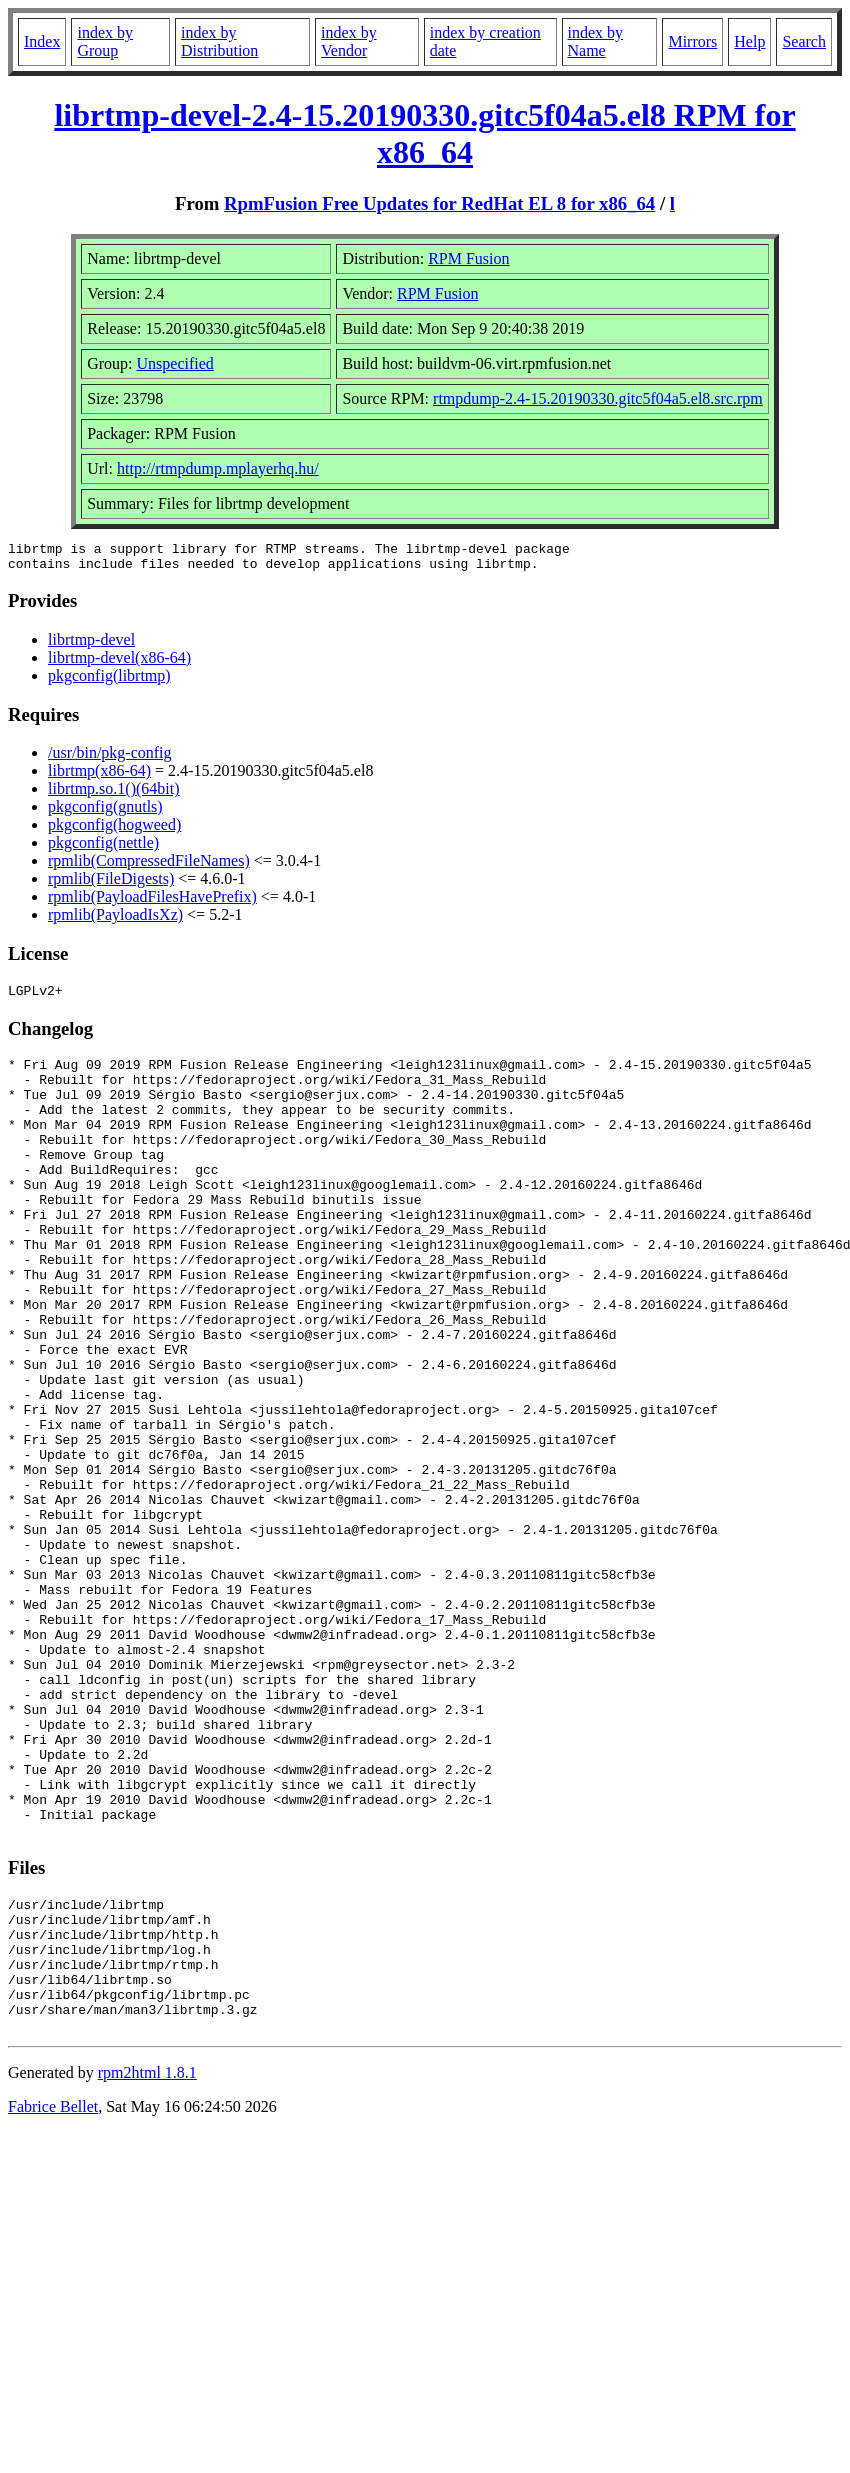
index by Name (596, 41)
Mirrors (692, 41)
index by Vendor (349, 41)
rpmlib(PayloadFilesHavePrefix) (152, 902)
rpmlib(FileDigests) (111, 884)
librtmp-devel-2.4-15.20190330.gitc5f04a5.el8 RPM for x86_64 (424, 133)
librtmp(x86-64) (99, 776)
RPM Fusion (468, 258)
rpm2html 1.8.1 (147, 2264)
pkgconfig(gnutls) (105, 812)
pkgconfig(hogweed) (114, 830)
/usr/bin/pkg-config (110, 758)
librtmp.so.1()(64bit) (114, 794)
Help (749, 41)
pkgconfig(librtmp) (109, 681)
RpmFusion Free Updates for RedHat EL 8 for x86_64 (439, 203)
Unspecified (175, 363)
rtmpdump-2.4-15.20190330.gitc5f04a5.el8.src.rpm (598, 398)
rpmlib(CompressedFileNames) (149, 866)
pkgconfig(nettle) (103, 848)
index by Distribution (219, 41)
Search (804, 41)
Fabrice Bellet (53, 2298)
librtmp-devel (91, 645)
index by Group (105, 41)
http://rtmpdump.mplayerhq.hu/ (218, 468)
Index (42, 41)
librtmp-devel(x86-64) (119, 663)
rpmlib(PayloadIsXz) (115, 920)
